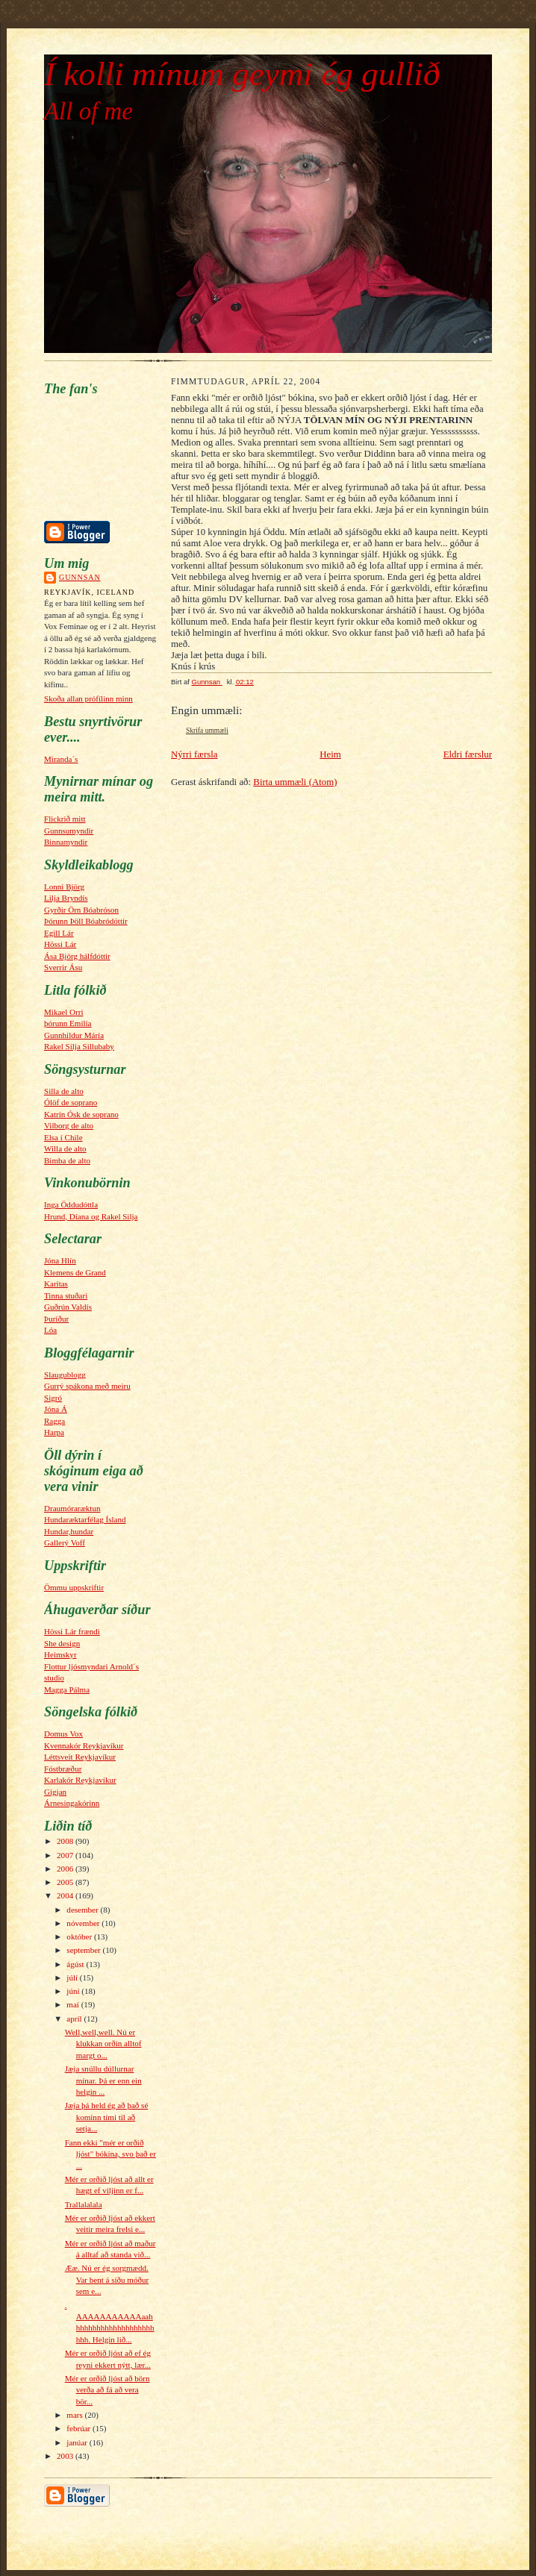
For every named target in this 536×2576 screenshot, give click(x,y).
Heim (330, 754)
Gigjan (55, 1791)
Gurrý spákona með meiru (87, 1385)
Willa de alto (65, 1148)
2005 (66, 1882)
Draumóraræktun (72, 1508)
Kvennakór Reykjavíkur (83, 1745)
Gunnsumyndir (68, 830)
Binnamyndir (65, 841)
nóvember (84, 1923)
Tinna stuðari (65, 1295)
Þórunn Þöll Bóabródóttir (86, 920)
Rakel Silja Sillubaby (79, 1046)
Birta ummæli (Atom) (295, 782)
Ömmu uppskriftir (74, 1587)
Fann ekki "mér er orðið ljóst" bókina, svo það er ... (110, 2154)
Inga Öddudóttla (71, 1204)
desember (83, 1909)
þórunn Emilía (68, 1023)
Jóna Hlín (60, 1260)
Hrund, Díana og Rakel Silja (90, 1216)
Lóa (50, 1329)
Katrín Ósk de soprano (81, 1114)
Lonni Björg (64, 886)
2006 (66, 1868)
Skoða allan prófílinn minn (88, 698)
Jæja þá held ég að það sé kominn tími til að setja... (107, 2117)
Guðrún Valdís (68, 1306)
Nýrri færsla (194, 754)
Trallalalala (83, 2204)
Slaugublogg (65, 1374)
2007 (66, 1855)
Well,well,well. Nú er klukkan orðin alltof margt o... (103, 2044)
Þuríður (56, 1318)
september (84, 1949)
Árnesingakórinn (71, 1802)
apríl (75, 2018)
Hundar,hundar (68, 1531)
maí (73, 2004)
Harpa (54, 1432)
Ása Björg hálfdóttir (77, 955)
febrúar (79, 2428)
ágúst (76, 1964)
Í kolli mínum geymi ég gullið (242, 74)
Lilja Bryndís (66, 897)
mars (75, 2414)
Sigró (53, 1397)
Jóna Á (55, 1408)
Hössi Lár (60, 944)
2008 (66, 1840)
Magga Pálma (67, 1689)
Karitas (56, 1283)
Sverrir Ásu (63, 967)
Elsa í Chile (63, 1137)
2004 (66, 1895)
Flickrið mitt (65, 818)
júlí (73, 1977)
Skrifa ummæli (207, 730)
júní (73, 1990)
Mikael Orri (63, 1011)
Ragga (54, 1420)
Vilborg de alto (68, 1125)
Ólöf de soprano (70, 1102)
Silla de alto (64, 1091)
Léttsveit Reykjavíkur (80, 1756)
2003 (66, 2455)
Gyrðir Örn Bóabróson (81, 909)
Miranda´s (61, 758)
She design (62, 1643)
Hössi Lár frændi (72, 1631)
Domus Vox (63, 1733)
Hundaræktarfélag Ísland (85, 1519)
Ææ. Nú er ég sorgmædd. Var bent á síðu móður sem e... (107, 2279)
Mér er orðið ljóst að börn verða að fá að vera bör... (107, 2390)
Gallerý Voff (64, 1542)
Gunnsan (80, 577)
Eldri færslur (467, 754)
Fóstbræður (62, 1768)
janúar (77, 2442)
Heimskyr (60, 1654)
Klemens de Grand (75, 1272)
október (80, 1936)
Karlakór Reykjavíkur (80, 1779)
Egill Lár (59, 932)
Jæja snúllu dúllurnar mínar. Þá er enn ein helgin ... (103, 2080)
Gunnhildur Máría (74, 1035)
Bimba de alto (67, 1160)
